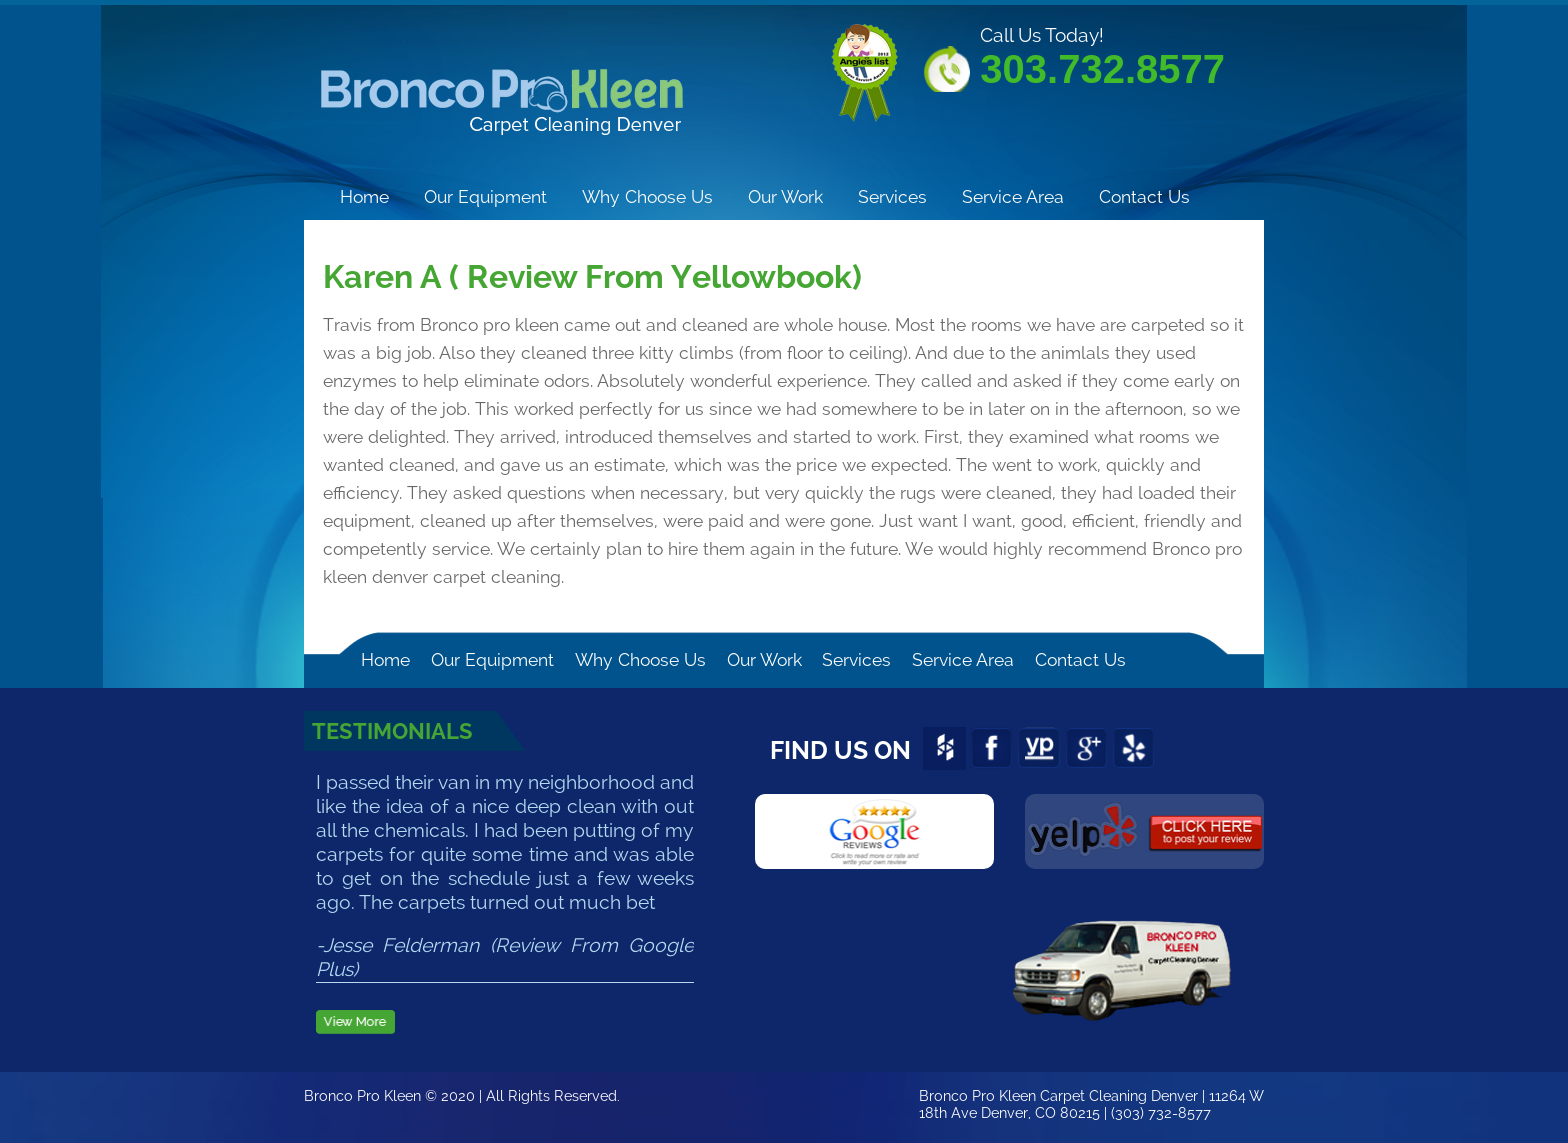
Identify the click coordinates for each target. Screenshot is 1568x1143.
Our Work (785, 196)
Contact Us (1144, 196)
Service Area (1013, 196)
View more (356, 1024)
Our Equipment (485, 196)
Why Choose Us (647, 196)
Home (364, 196)
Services (892, 196)
